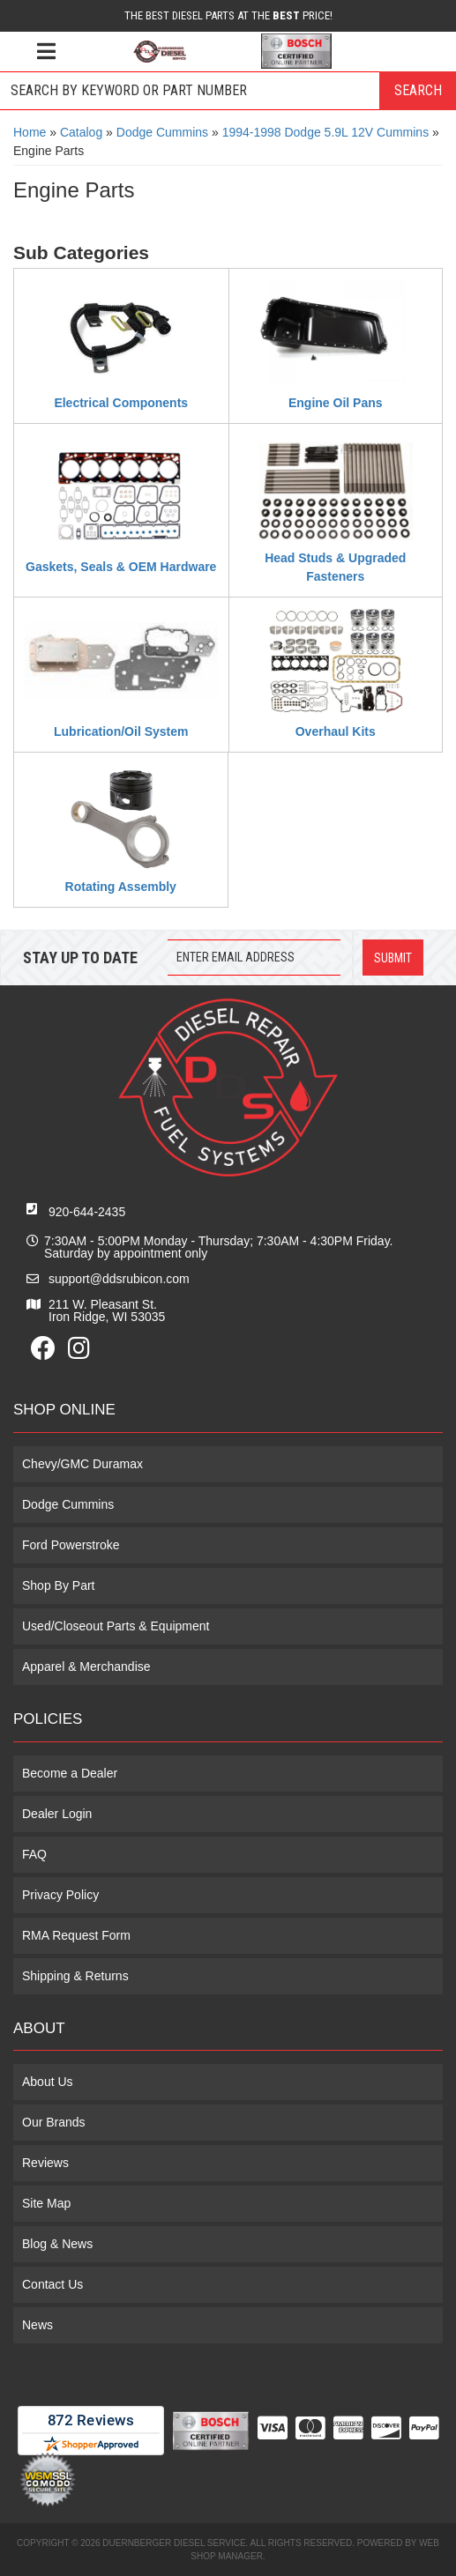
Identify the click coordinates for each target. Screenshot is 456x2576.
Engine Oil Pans (335, 403)
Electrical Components (121, 403)
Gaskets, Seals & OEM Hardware (121, 567)
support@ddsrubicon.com (119, 1279)
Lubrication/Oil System (121, 731)
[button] (228, 90)
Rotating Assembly (120, 887)
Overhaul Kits (335, 731)
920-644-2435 (87, 1212)
